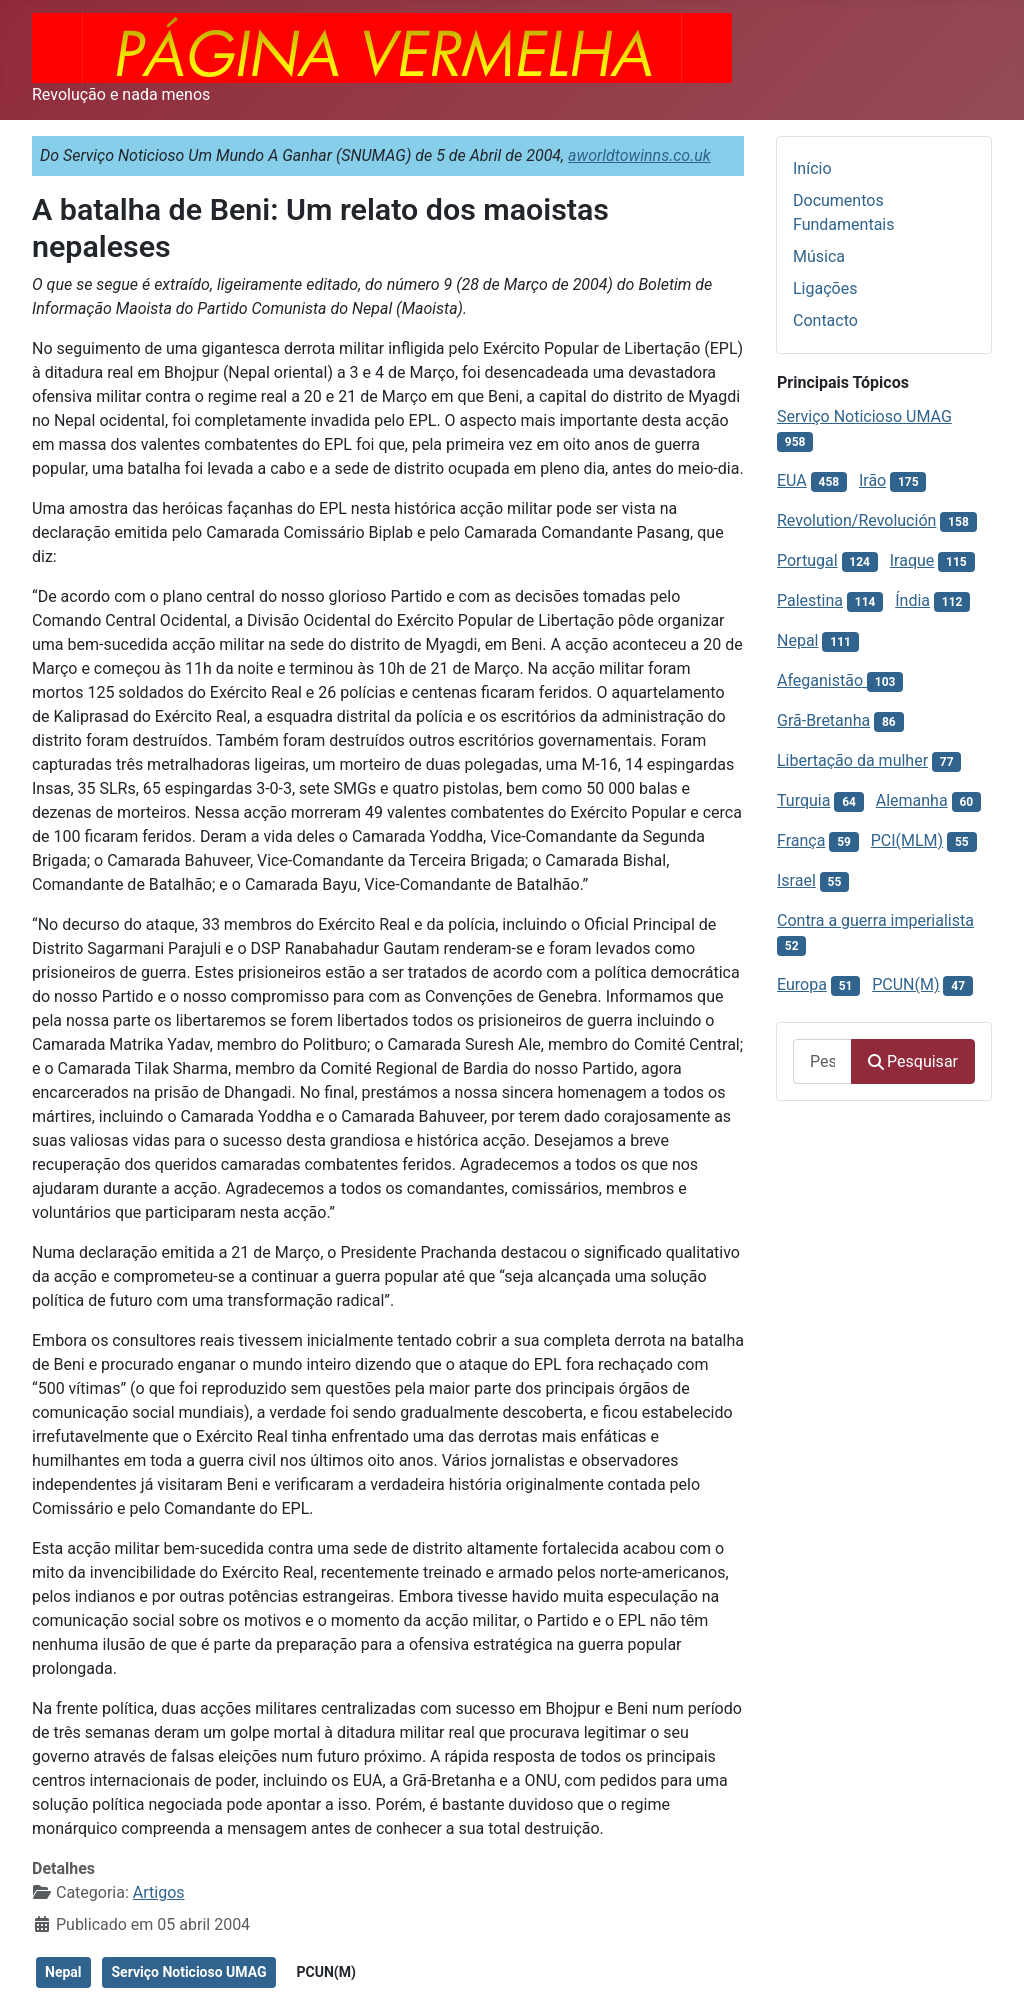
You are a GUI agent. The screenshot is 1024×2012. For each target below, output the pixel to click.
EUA (792, 480)
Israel (796, 880)
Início (812, 168)
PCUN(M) (326, 1972)
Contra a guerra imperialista (875, 920)
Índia (912, 600)
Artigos (159, 1892)
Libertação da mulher (852, 760)
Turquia (803, 800)
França (801, 840)
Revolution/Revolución (856, 520)
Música (819, 256)
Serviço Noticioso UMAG (188, 1972)
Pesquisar (913, 1061)
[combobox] (822, 1061)
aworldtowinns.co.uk (639, 155)
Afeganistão (822, 680)
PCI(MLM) (907, 840)
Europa (802, 984)
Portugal (807, 560)
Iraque (912, 560)
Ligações (825, 288)
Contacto (825, 320)
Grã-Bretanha (823, 720)
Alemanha (912, 800)
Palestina (810, 600)
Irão (872, 480)
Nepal (63, 1972)
